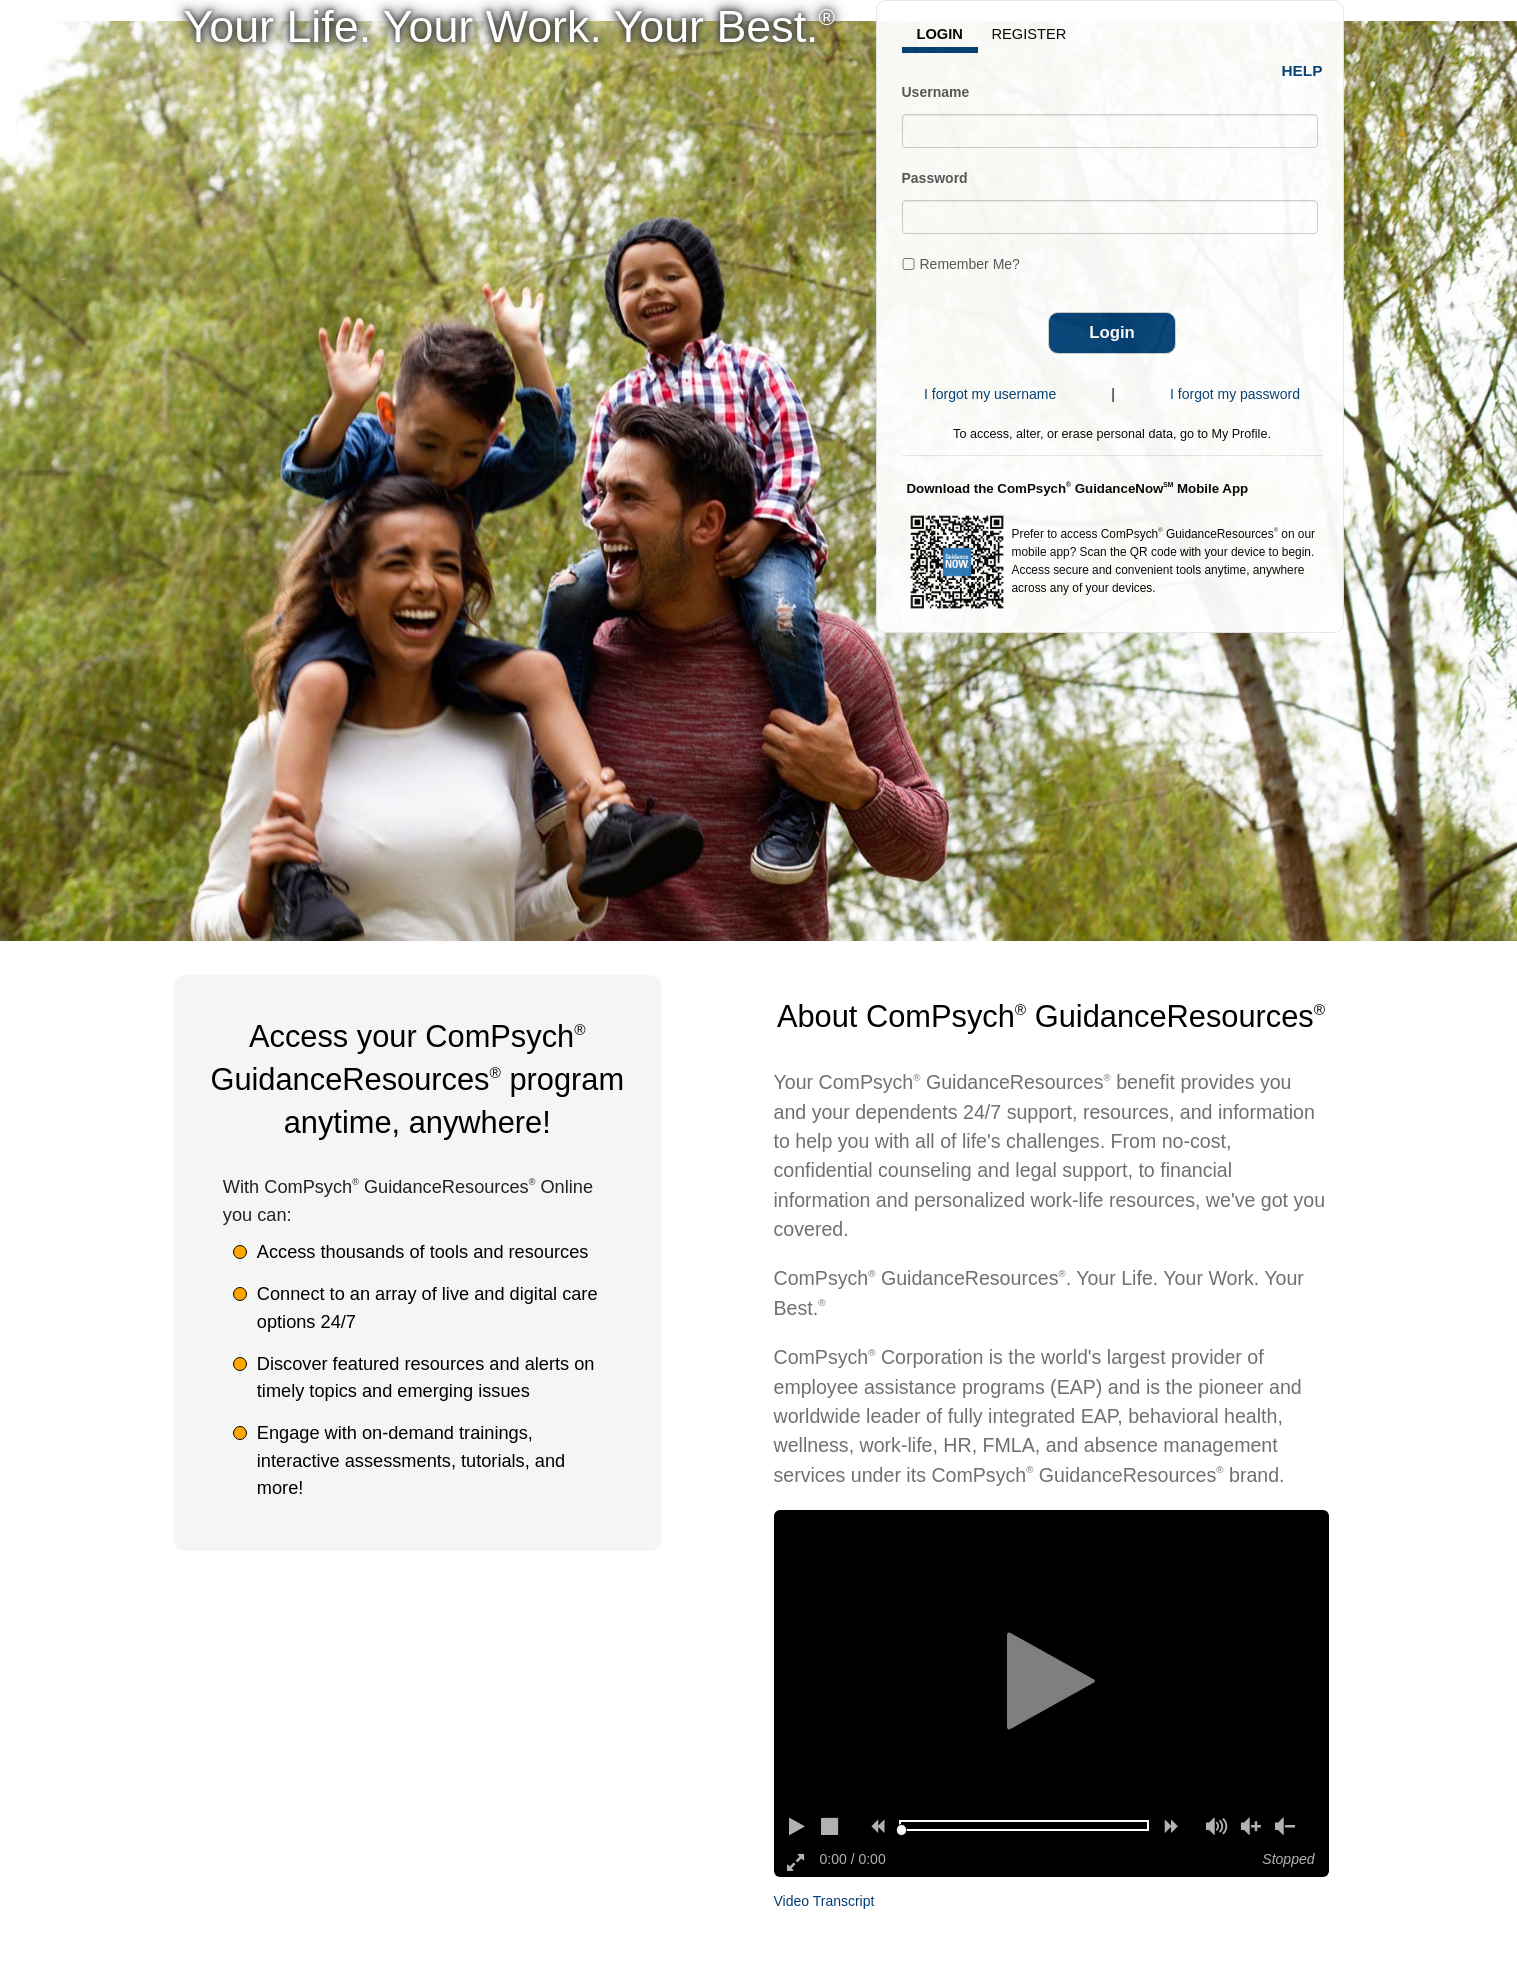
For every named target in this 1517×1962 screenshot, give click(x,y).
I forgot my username (990, 394)
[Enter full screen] (797, 1862)
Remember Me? (970, 264)
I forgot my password (1235, 394)
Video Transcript (824, 1901)
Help (1301, 70)
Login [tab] (940, 34)
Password (935, 178)
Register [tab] (1029, 34)
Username (936, 92)
